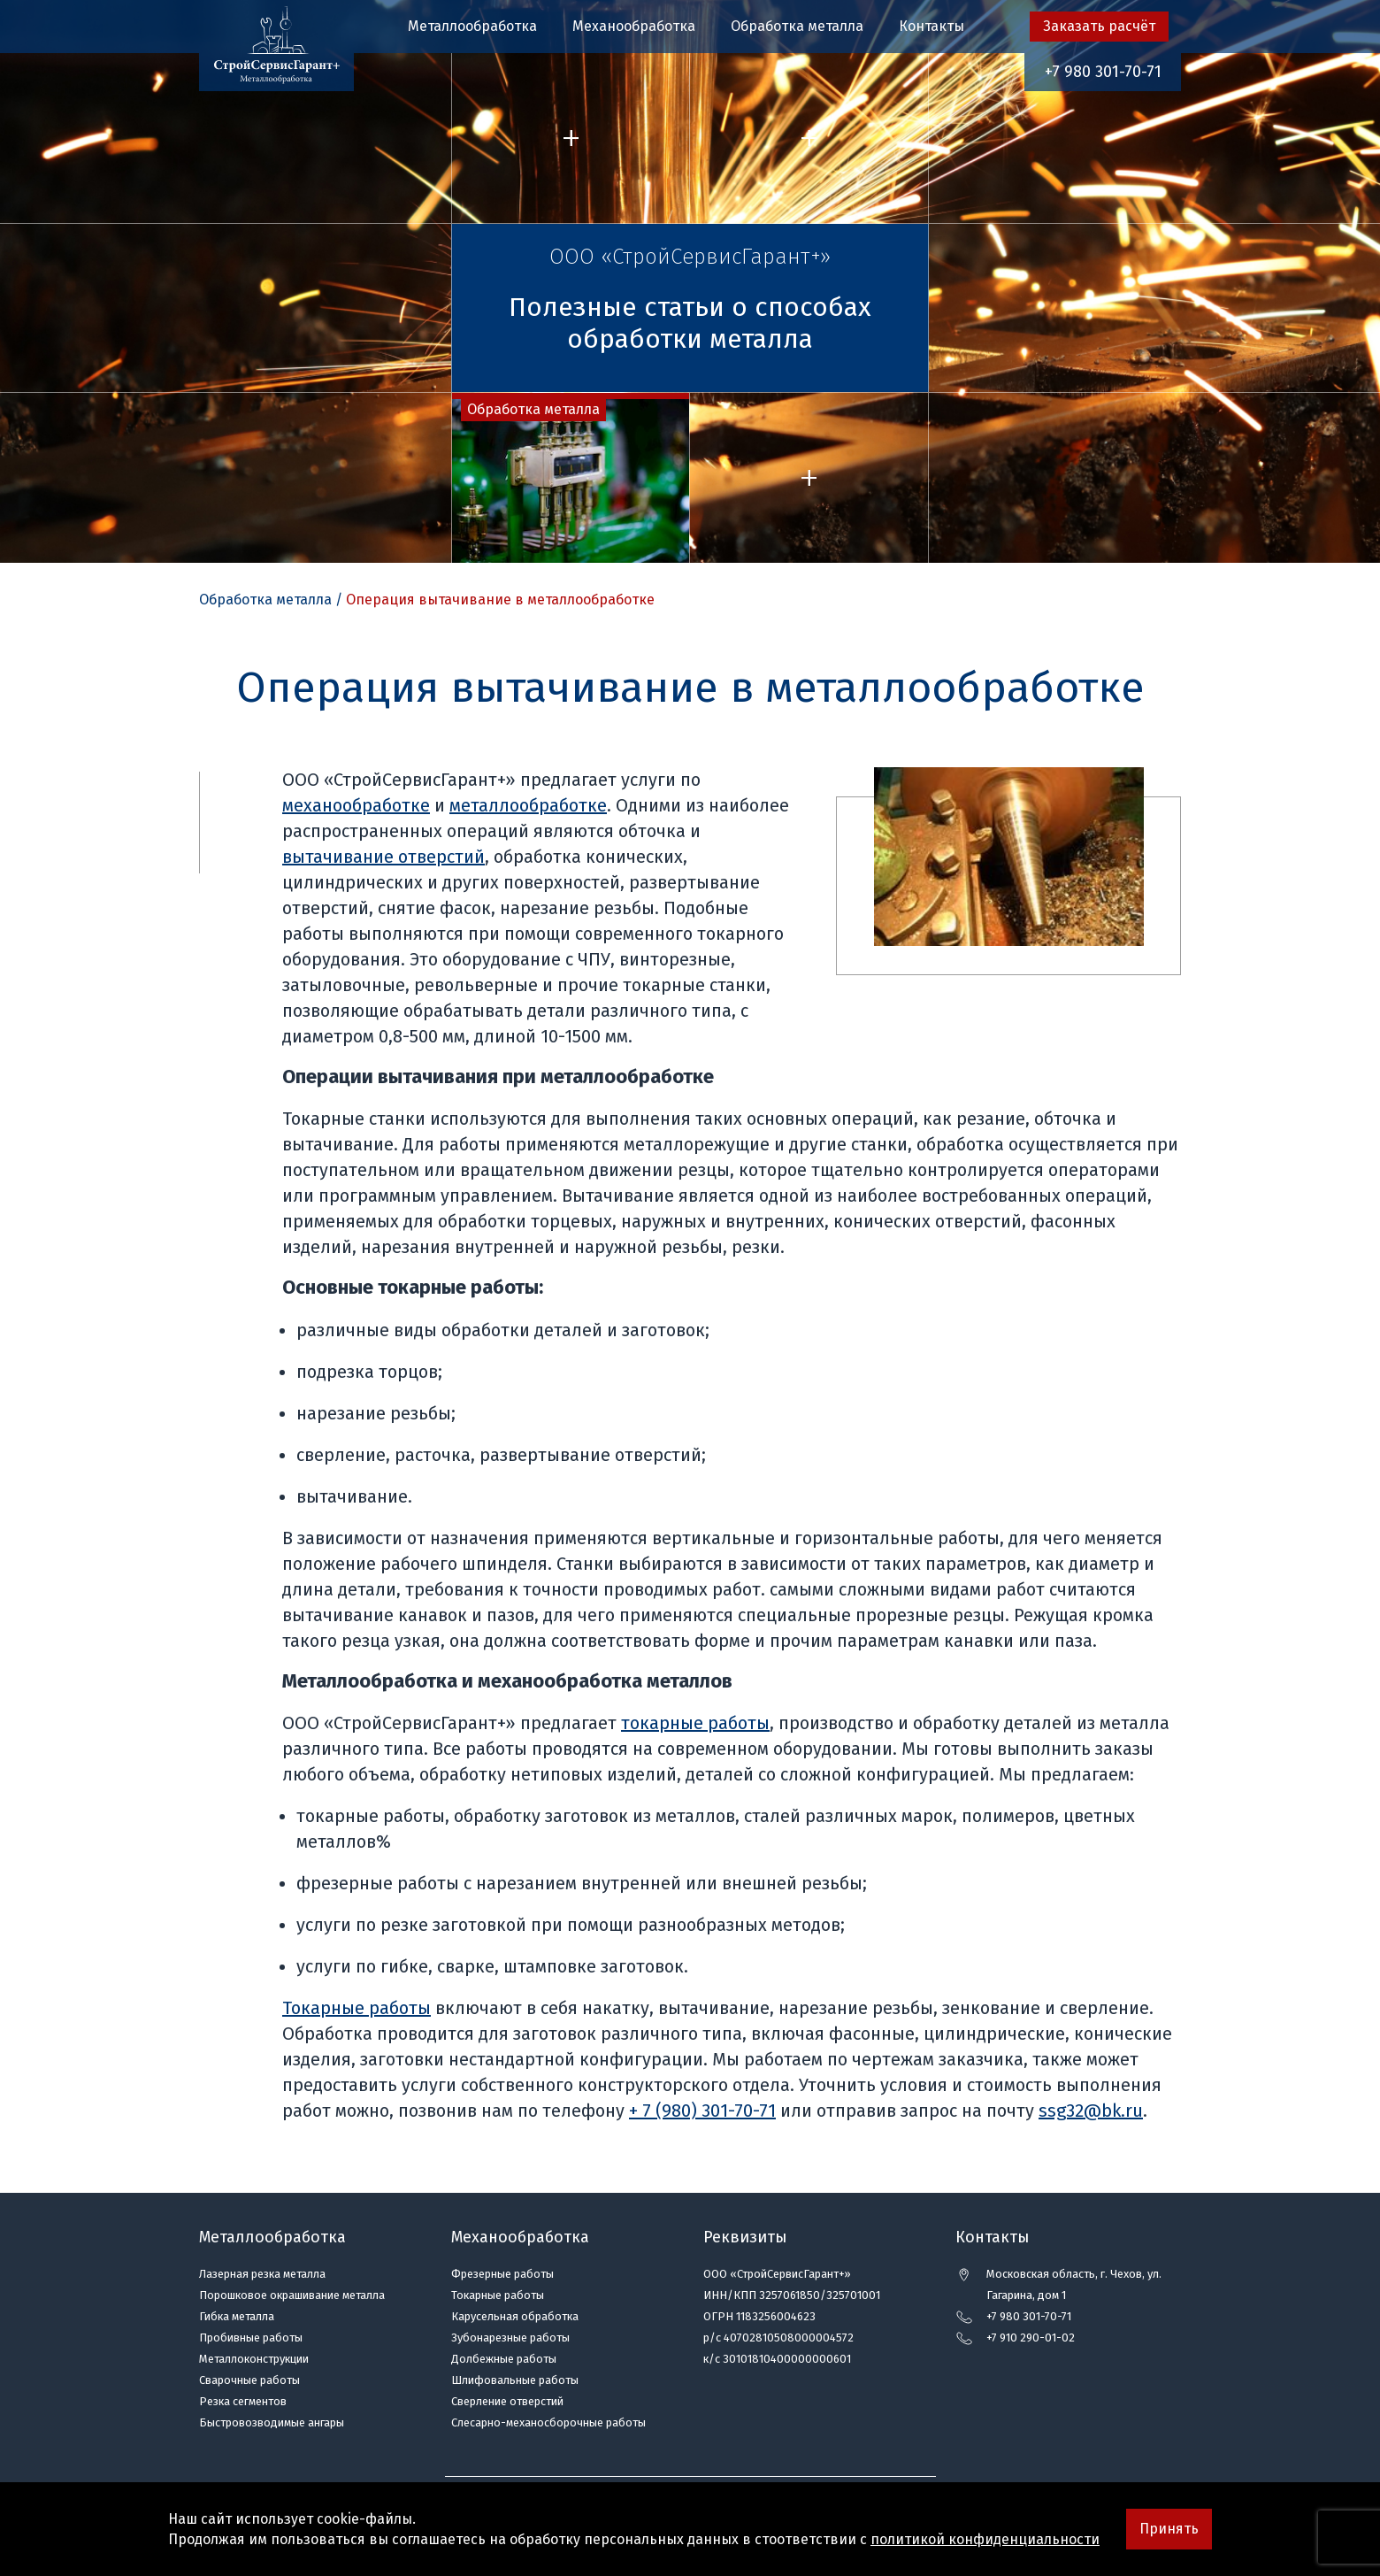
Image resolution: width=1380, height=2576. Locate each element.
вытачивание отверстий (383, 856)
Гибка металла (236, 2316)
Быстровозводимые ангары (271, 2422)
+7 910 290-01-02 (1030, 2337)
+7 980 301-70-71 (1103, 71)
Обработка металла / (270, 599)
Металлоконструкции (254, 2358)
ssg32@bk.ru (1091, 2110)
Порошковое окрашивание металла (292, 2295)
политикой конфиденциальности (985, 2539)
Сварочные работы (249, 2380)
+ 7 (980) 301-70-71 (702, 2110)
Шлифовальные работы (515, 2380)
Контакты (931, 26)
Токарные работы (356, 2008)
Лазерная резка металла (262, 2273)
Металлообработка (472, 26)
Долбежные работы (503, 2358)
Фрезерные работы (502, 2273)
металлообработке (528, 805)
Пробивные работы (251, 2337)
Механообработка (633, 26)
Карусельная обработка (515, 2316)
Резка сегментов (243, 2401)
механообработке (356, 805)
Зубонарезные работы (510, 2337)
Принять (1169, 2528)
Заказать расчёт (1099, 26)
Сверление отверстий (507, 2401)
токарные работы (695, 1723)
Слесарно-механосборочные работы (548, 2422)
